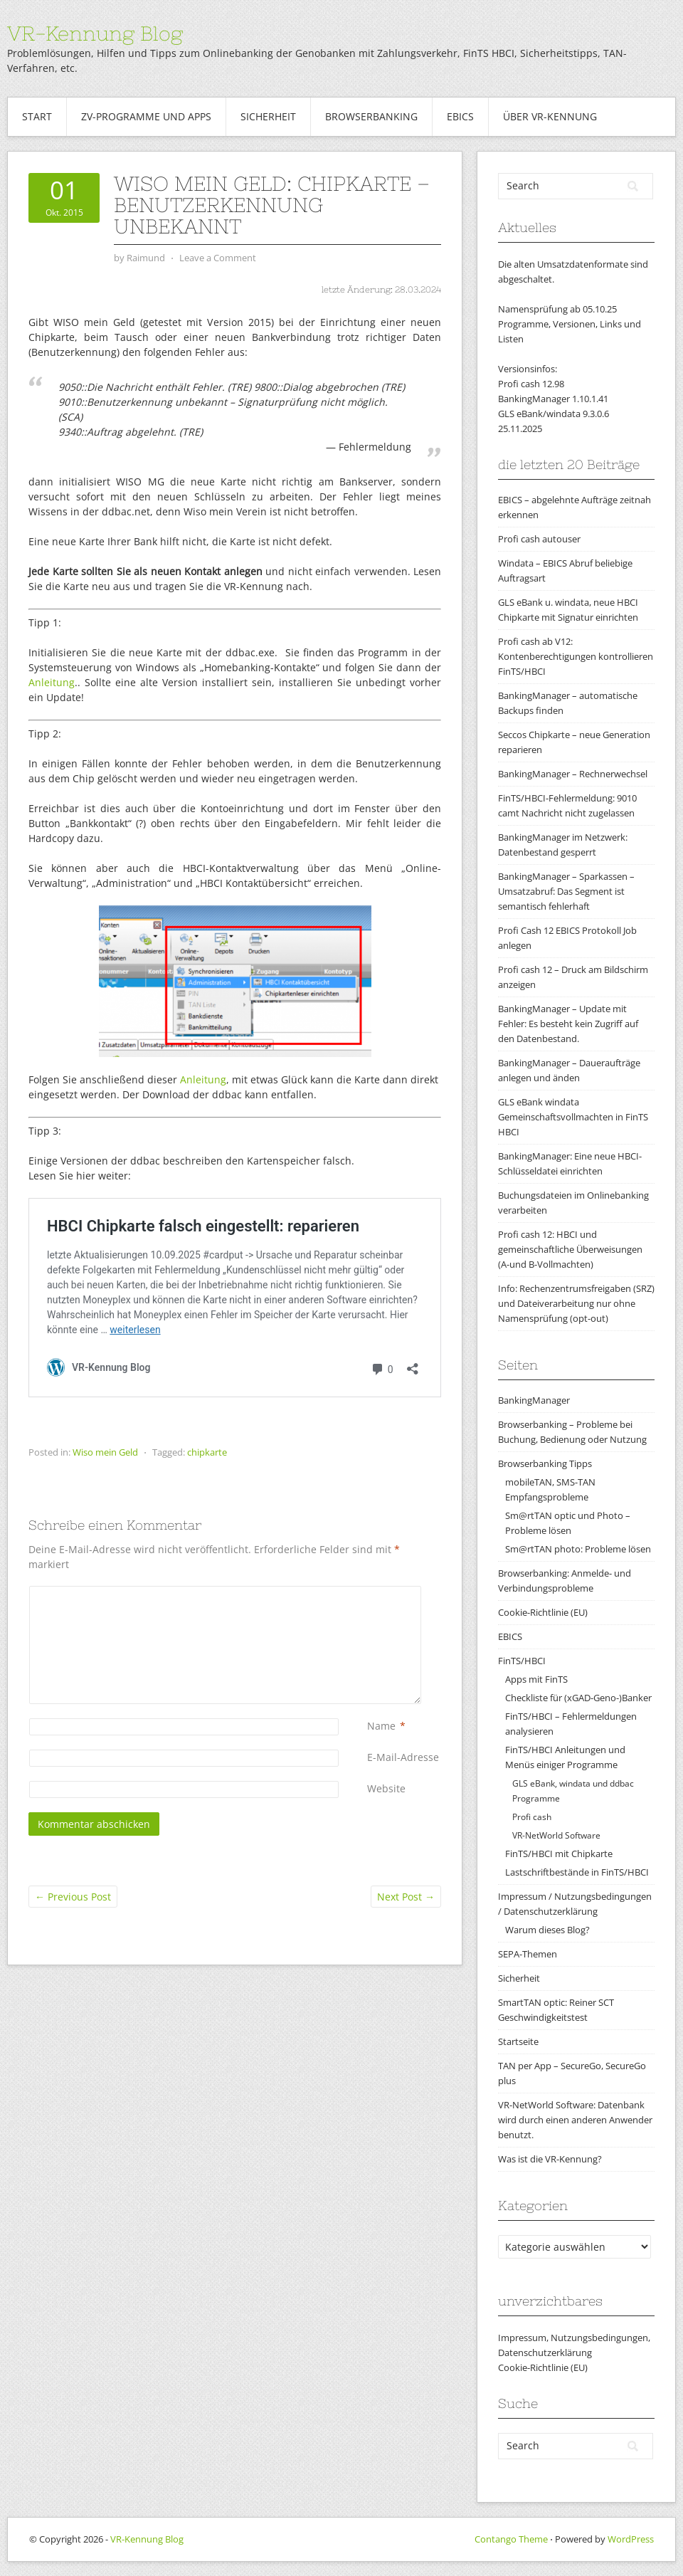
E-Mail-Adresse (403, 1757)
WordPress (631, 2539)
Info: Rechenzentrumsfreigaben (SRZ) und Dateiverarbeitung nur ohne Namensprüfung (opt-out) (576, 1303)
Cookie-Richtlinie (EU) (543, 1612)
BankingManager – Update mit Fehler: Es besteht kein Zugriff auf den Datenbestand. (568, 1023)
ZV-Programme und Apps (146, 116)
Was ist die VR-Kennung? (550, 2158)
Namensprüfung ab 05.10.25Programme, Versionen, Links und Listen (569, 324)
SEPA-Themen (527, 1953)
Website (386, 1788)
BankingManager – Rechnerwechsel (572, 773)
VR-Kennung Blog (95, 33)
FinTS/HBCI (522, 1660)
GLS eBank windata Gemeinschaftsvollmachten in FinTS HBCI (573, 1116)
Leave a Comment (217, 257)
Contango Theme (511, 2539)
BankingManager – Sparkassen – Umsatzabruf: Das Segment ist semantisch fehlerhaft (566, 891)
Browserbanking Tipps (545, 1463)
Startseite (518, 2041)
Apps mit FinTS (536, 1679)
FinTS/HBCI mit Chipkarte (559, 1853)
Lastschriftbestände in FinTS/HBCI (577, 1872)
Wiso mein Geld (105, 1452)
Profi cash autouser (539, 538)
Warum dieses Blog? (547, 1929)
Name (381, 1725)
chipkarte (207, 1452)
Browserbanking (371, 116)
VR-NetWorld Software (556, 1835)
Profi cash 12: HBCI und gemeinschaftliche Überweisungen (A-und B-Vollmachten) (570, 1249)
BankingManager (534, 1400)
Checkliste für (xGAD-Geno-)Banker (578, 1697)
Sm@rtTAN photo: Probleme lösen (578, 1548)
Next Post (406, 1896)
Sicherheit (268, 116)
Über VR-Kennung (550, 116)
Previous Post (73, 1896)
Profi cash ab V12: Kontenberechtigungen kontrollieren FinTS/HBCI (575, 656)
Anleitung (51, 682)
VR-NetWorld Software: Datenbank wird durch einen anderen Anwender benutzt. (575, 2119)
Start (37, 116)
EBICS (460, 116)
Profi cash (531, 1817)
